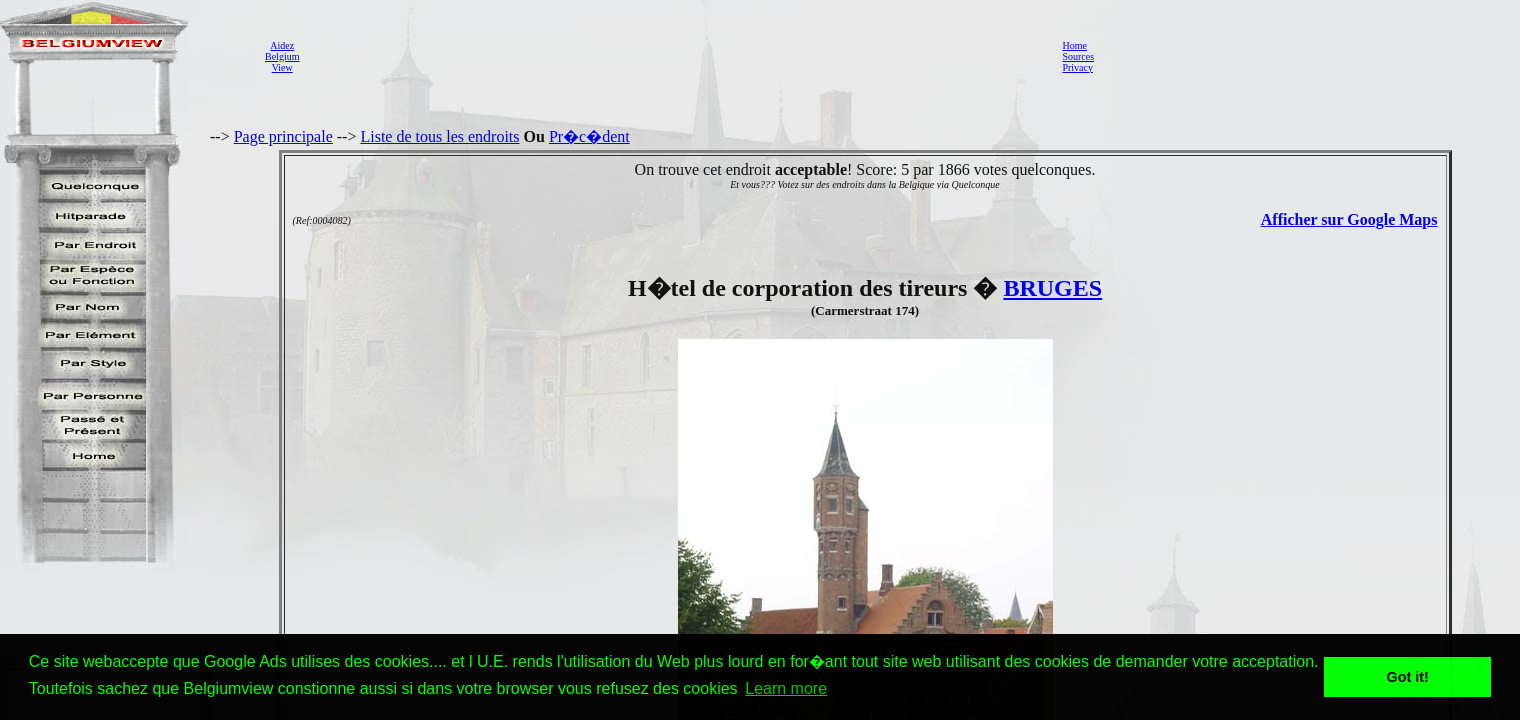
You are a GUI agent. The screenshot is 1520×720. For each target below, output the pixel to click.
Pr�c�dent (589, 136)
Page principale (283, 136)
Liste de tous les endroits (439, 136)
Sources (1078, 56)
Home (1074, 45)
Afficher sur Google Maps (1349, 219)
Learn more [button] (786, 688)
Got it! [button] (1408, 677)
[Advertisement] (675, 56)
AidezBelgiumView (282, 56)
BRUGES (1052, 288)
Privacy (1077, 67)
